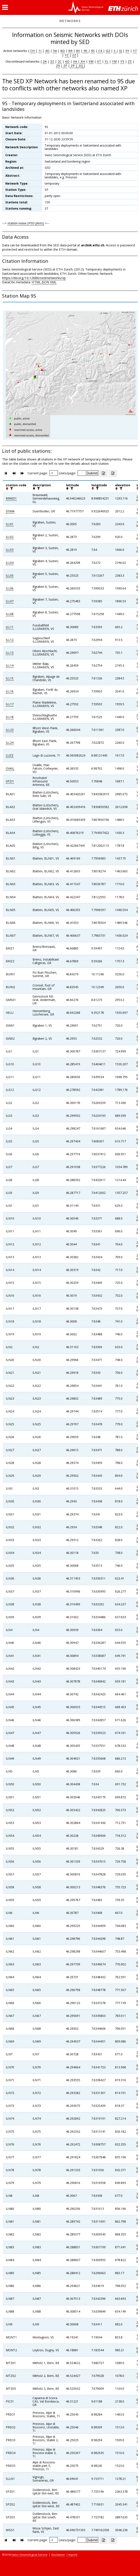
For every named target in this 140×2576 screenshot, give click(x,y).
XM (91, 61)
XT (99, 61)
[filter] (11, 488)
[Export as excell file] (103, 473)
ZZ (74, 55)
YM (114, 61)
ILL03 (9, 550)
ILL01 (9, 524)
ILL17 (9, 704)
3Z (52, 61)
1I (39, 50)
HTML (36, 282)
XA (75, 61)
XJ (120, 50)
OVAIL (10, 768)
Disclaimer (58, 2555)
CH (33, 50)
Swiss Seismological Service (29, 2555)
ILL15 (9, 678)
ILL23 (9, 730)
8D (62, 50)
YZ (67, 55)
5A (55, 50)
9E (85, 50)
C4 (100, 50)
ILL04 (9, 563)
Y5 (122, 61)
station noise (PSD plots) (25, 223)
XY (127, 50)
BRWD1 (11, 498)
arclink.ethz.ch (92, 245)
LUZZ (9, 755)
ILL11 (9, 627)
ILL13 (9, 653)
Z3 (130, 61)
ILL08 (9, 614)
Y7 (135, 50)
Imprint (72, 2555)
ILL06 (9, 588)
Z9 (58, 65)
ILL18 (9, 717)
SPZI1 (10, 781)
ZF (65, 65)
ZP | (74, 65)
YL (106, 61)
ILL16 (9, 691)
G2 (108, 50)
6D (67, 61)
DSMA (10, 511)
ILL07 (9, 601)
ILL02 (9, 537)
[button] (5, 7)
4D (47, 50)
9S (93, 50)
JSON (45, 282)
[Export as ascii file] (113, 473)
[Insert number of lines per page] (82, 473)
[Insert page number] (53, 473)
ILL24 (9, 743)
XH (82, 61)
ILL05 (9, 575)
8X (78, 50)
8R (70, 50)
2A (45, 61)
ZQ (80, 65)
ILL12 (9, 640)
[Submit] (92, 473)
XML (53, 282)
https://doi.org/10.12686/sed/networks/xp (34, 278)
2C (60, 61)
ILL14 (9, 665)
